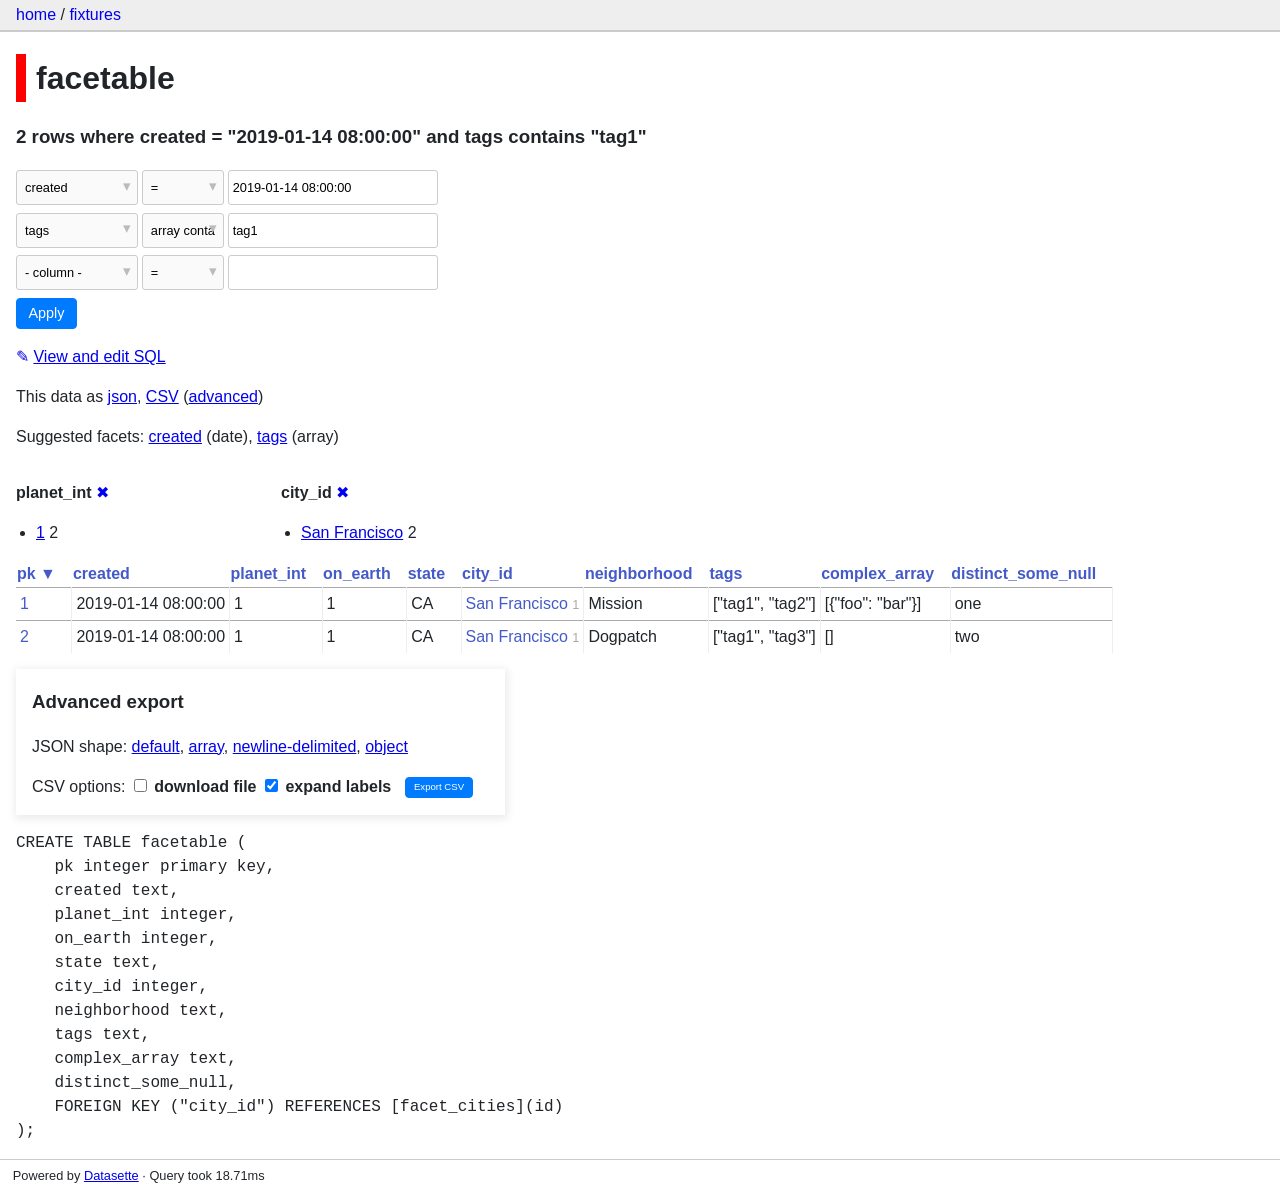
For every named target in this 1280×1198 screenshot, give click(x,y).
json (122, 396)
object (386, 746)
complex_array (877, 573)
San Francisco (352, 532)
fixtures (95, 14)
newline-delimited (295, 746)
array (206, 746)
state (426, 573)
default (156, 746)
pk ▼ (36, 573)
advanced (223, 396)
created (175, 436)
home (36, 14)
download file (195, 786)
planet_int (269, 573)
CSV (162, 396)
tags (272, 436)
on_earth (357, 573)
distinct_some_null (1023, 573)
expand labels (328, 786)
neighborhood (639, 573)
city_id (487, 573)
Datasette (111, 1175)
